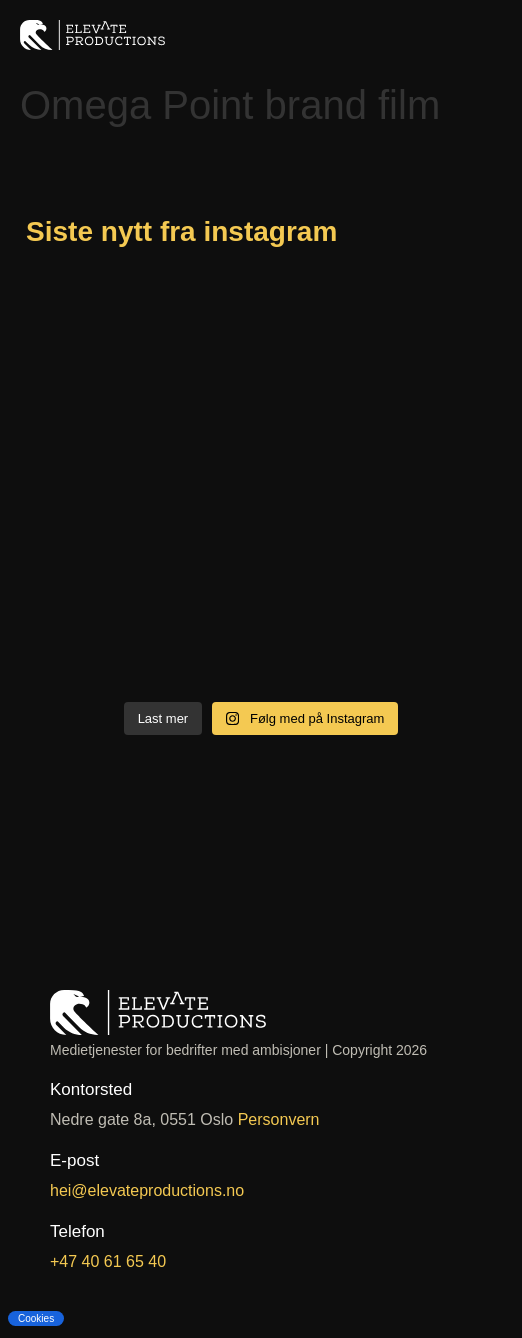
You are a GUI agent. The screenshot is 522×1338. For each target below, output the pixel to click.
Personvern (279, 1119)
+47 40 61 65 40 (108, 1261)
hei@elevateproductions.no (147, 1190)
